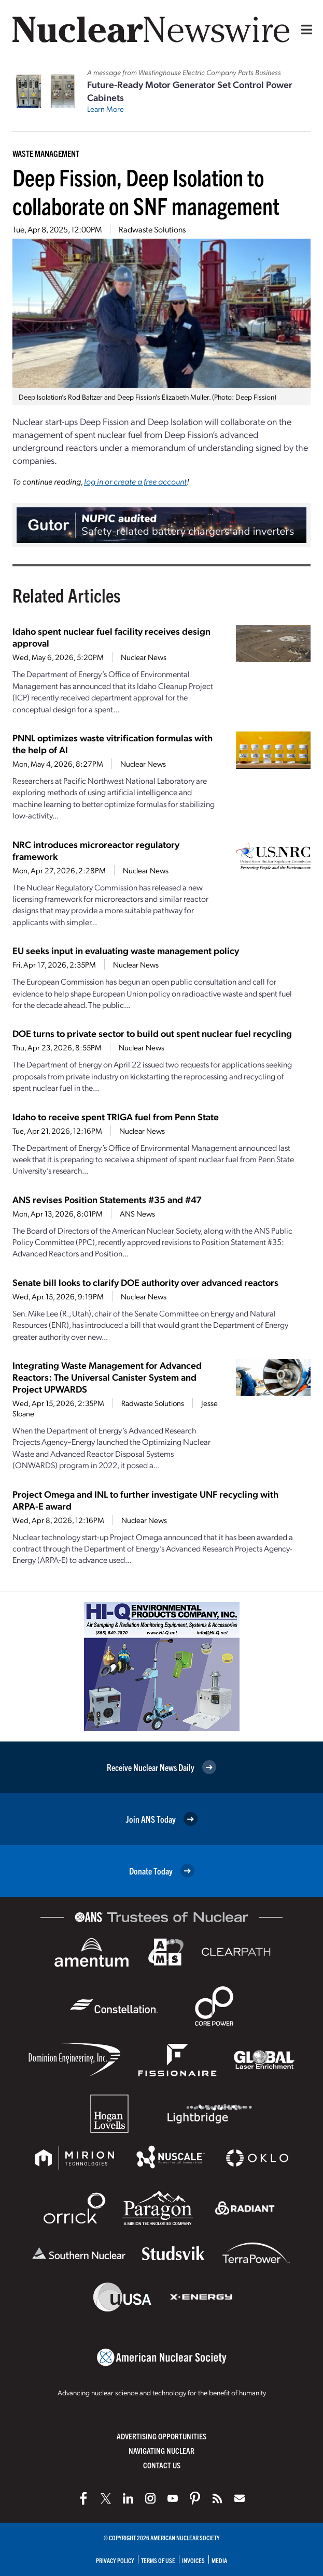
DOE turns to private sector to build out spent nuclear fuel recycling (152, 1033)
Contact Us (161, 2465)
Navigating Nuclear (161, 2450)
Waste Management (45, 153)
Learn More (105, 109)
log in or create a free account (135, 481)
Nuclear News (143, 657)
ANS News (137, 1213)
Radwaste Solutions (152, 229)
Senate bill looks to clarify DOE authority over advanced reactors (145, 1282)
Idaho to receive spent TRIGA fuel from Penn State (115, 1116)
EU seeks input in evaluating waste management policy (125, 950)
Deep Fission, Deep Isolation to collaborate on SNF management (145, 191)
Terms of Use (158, 2560)
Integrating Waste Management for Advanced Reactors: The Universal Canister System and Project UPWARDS (107, 1377)
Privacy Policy (115, 2560)
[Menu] (304, 29)
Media (219, 2560)
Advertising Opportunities (161, 2436)
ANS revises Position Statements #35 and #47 (107, 1199)
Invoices (193, 2560)
